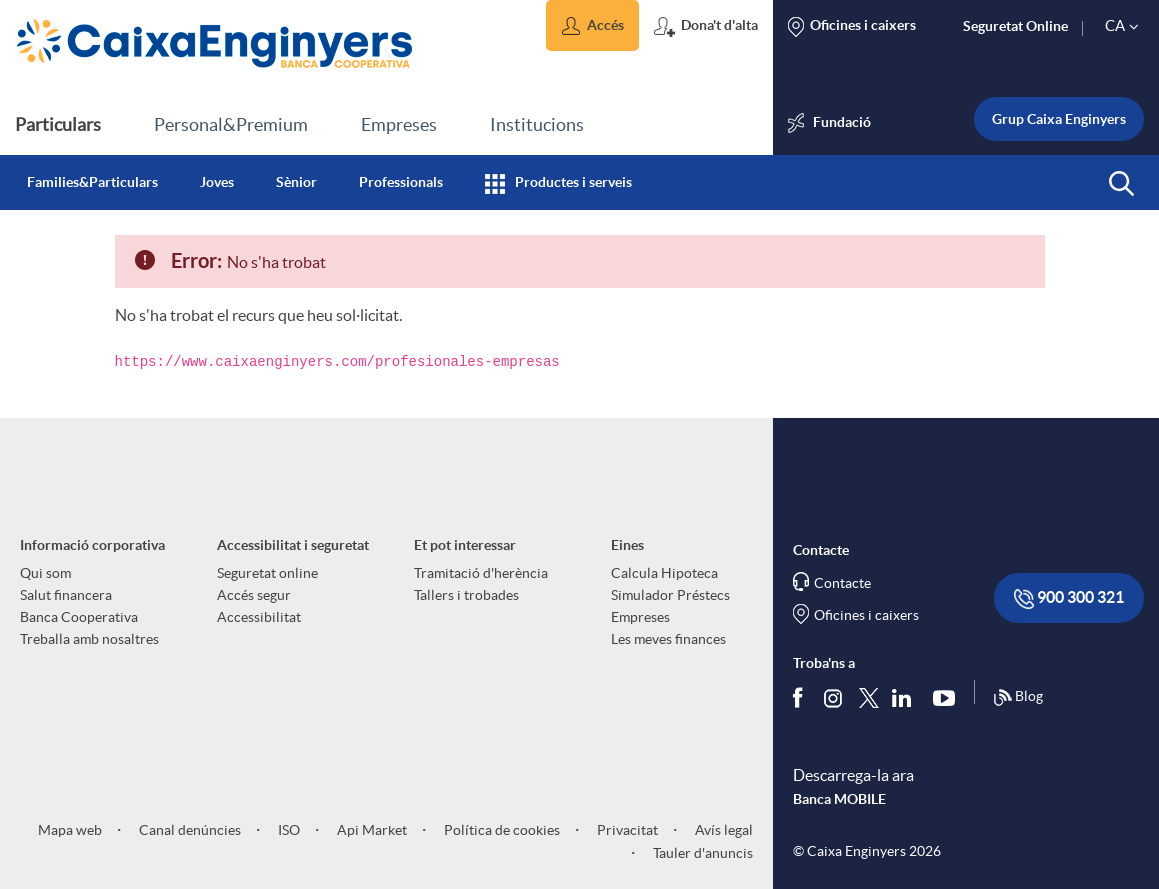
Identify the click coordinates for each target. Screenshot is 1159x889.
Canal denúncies (188, 830)
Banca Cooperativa (79, 617)
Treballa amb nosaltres (89, 639)
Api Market (370, 830)
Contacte (842, 583)
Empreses (640, 617)
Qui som (45, 573)
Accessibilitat (259, 617)
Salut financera (66, 595)
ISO (287, 830)
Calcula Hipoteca (664, 573)
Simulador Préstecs (670, 595)
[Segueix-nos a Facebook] (802, 697)
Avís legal (722, 830)
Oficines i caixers (866, 615)
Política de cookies (500, 830)
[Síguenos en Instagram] (834, 696)
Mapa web (70, 830)
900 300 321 (1069, 598)
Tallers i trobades (466, 595)
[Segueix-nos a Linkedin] (906, 697)
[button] (592, 25)
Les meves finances (668, 639)
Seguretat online (267, 573)
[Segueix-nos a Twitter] (869, 696)
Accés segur (254, 595)
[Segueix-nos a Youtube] (948, 697)
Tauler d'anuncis (701, 853)
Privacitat (626, 830)
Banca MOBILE (839, 799)
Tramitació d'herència (481, 573)
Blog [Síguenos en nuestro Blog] (1018, 698)
